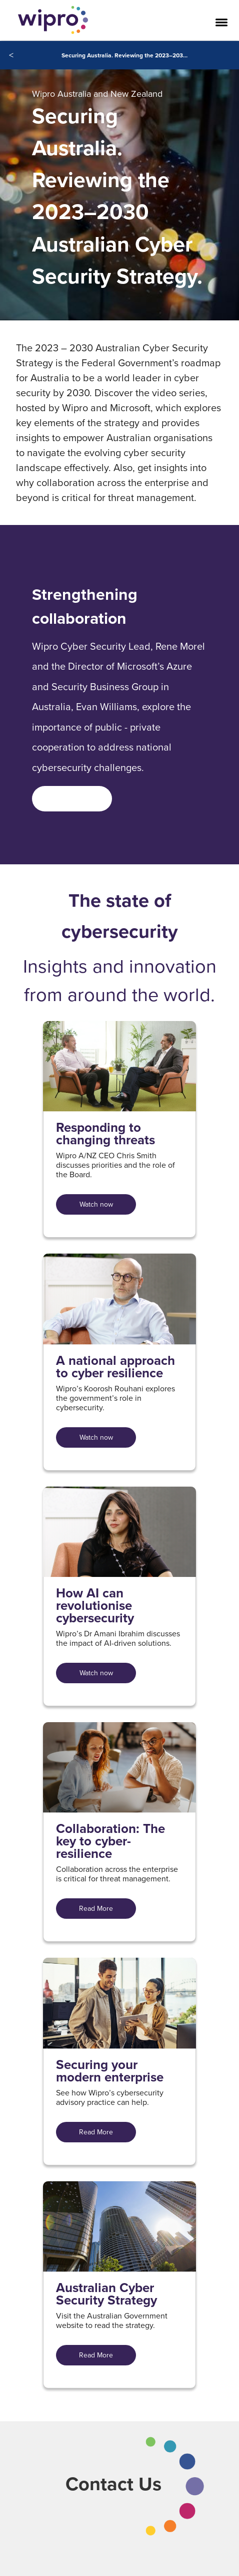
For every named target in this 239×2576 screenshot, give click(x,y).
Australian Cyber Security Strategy (106, 2294)
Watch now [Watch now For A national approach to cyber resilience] (96, 1437)
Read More (96, 1908)
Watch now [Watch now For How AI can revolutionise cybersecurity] (96, 1673)
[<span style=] (72, 798)
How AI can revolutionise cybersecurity (95, 1605)
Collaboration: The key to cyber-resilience (110, 1841)
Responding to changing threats (105, 1133)
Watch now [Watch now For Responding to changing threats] (96, 1204)
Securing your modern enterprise (110, 2071)
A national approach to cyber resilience (115, 1366)
